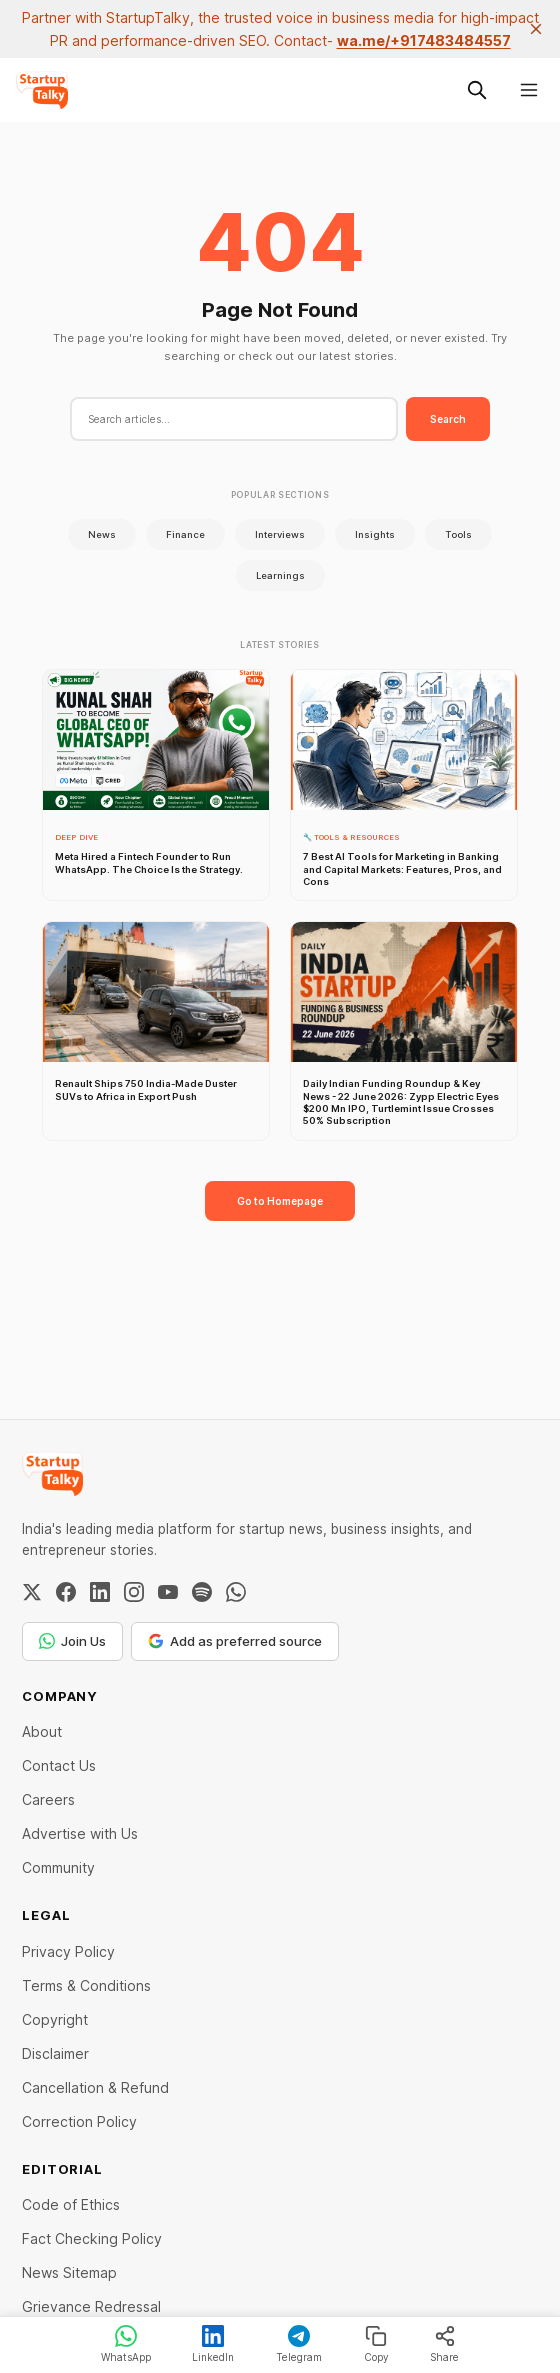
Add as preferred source (235, 1641)
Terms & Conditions (86, 1985)
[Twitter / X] (32, 1592)
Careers (48, 1799)
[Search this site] (477, 90)
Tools (458, 534)
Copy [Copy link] (376, 2344)
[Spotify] (202, 1592)
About (42, 1731)
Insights (375, 534)
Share (444, 2344)
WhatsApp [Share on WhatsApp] (126, 2344)
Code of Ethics (71, 2204)
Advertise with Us (80, 1833)
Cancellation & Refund (95, 2087)
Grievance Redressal (91, 2306)
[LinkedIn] (100, 1592)
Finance (185, 534)
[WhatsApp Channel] (236, 1592)
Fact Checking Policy (92, 2238)
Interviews (280, 534)
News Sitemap (69, 2272)
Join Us (72, 1641)
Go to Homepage (280, 1201)
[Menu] (529, 90)
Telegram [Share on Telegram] (299, 2344)
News (102, 534)
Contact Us (59, 1765)
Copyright (55, 2019)
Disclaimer (55, 2053)
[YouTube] (168, 1592)
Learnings (280, 575)
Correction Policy (79, 2121)
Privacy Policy (68, 1951)
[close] (536, 29)
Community (58, 1867)
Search (448, 419)
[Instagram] (134, 1592)
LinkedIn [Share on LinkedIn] (213, 2344)
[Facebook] (66, 1592)
